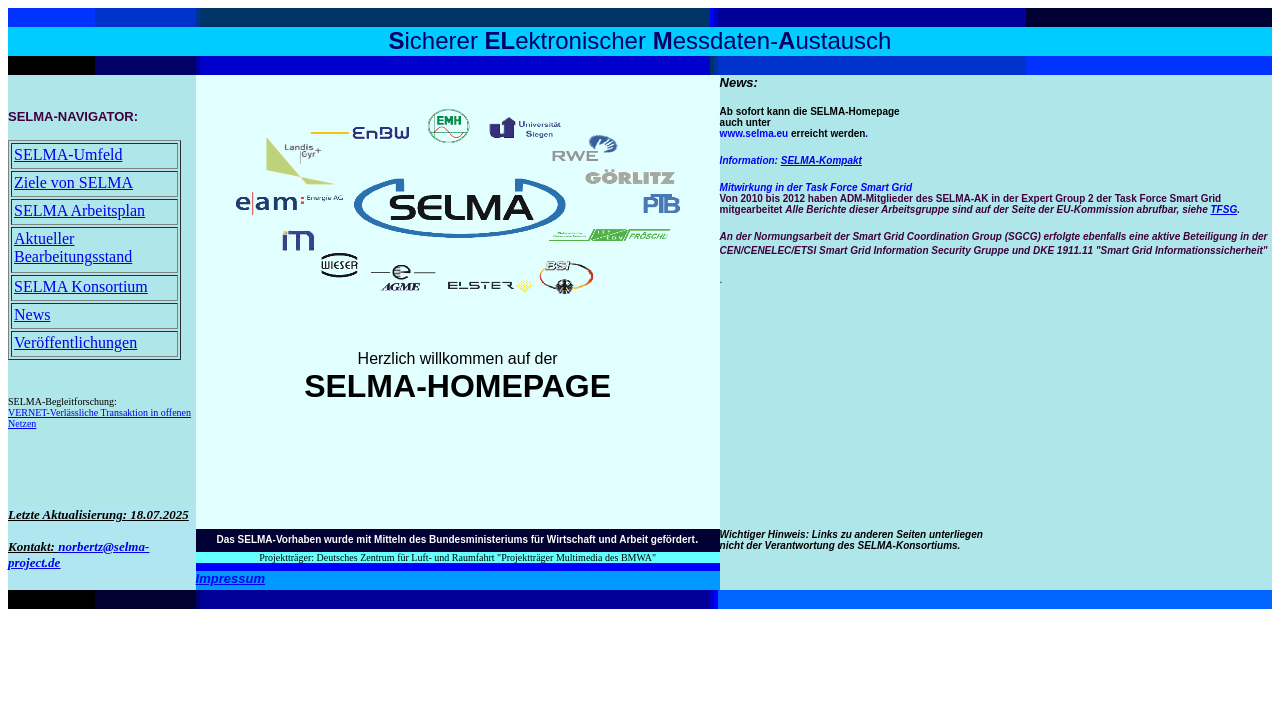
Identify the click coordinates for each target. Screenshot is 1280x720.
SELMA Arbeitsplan (79, 210)
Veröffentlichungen (75, 342)
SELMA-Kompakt (821, 160)
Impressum (230, 578)
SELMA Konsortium (81, 286)
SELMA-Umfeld (68, 154)
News (32, 314)
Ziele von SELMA (73, 182)
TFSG (1224, 209)
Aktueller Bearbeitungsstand (73, 247)
